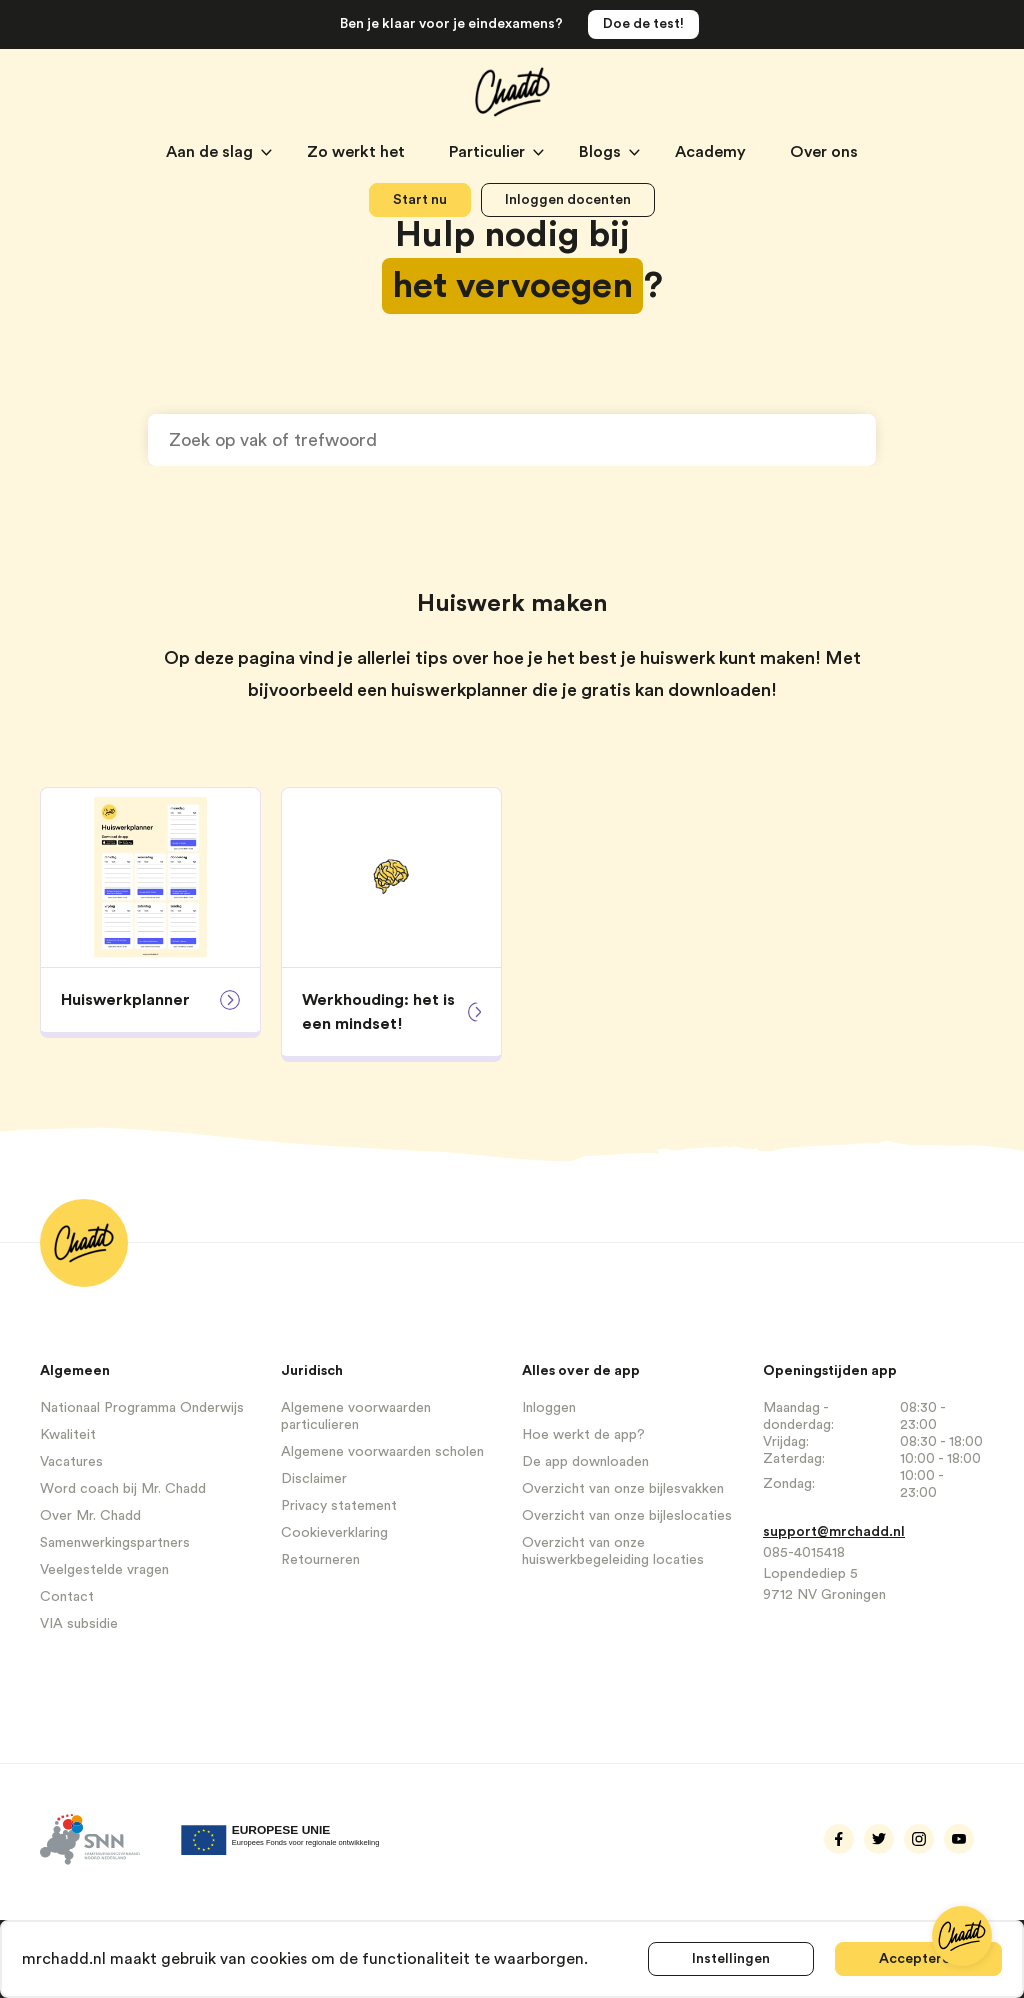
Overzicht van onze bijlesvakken (623, 1489)
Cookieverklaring (334, 1533)
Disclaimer (314, 1479)
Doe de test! (643, 24)
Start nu (420, 200)
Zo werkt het (358, 152)
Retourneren (320, 1560)
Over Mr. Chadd (90, 1516)
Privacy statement (339, 1506)
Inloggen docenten (568, 200)
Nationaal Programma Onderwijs (142, 1408)
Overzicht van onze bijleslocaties (627, 1516)
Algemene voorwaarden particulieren (356, 1416)
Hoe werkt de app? (583, 1435)
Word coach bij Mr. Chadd (123, 1489)
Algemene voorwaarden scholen (382, 1452)
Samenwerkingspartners (115, 1543)
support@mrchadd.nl (834, 1532)
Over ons (824, 152)
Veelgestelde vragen (104, 1570)
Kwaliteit (68, 1435)
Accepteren (918, 1959)
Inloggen (549, 1408)
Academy (712, 152)
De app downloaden (585, 1462)
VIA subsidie (79, 1624)
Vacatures (71, 1462)
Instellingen (731, 1959)
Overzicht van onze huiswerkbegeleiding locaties (613, 1551)
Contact (67, 1597)
